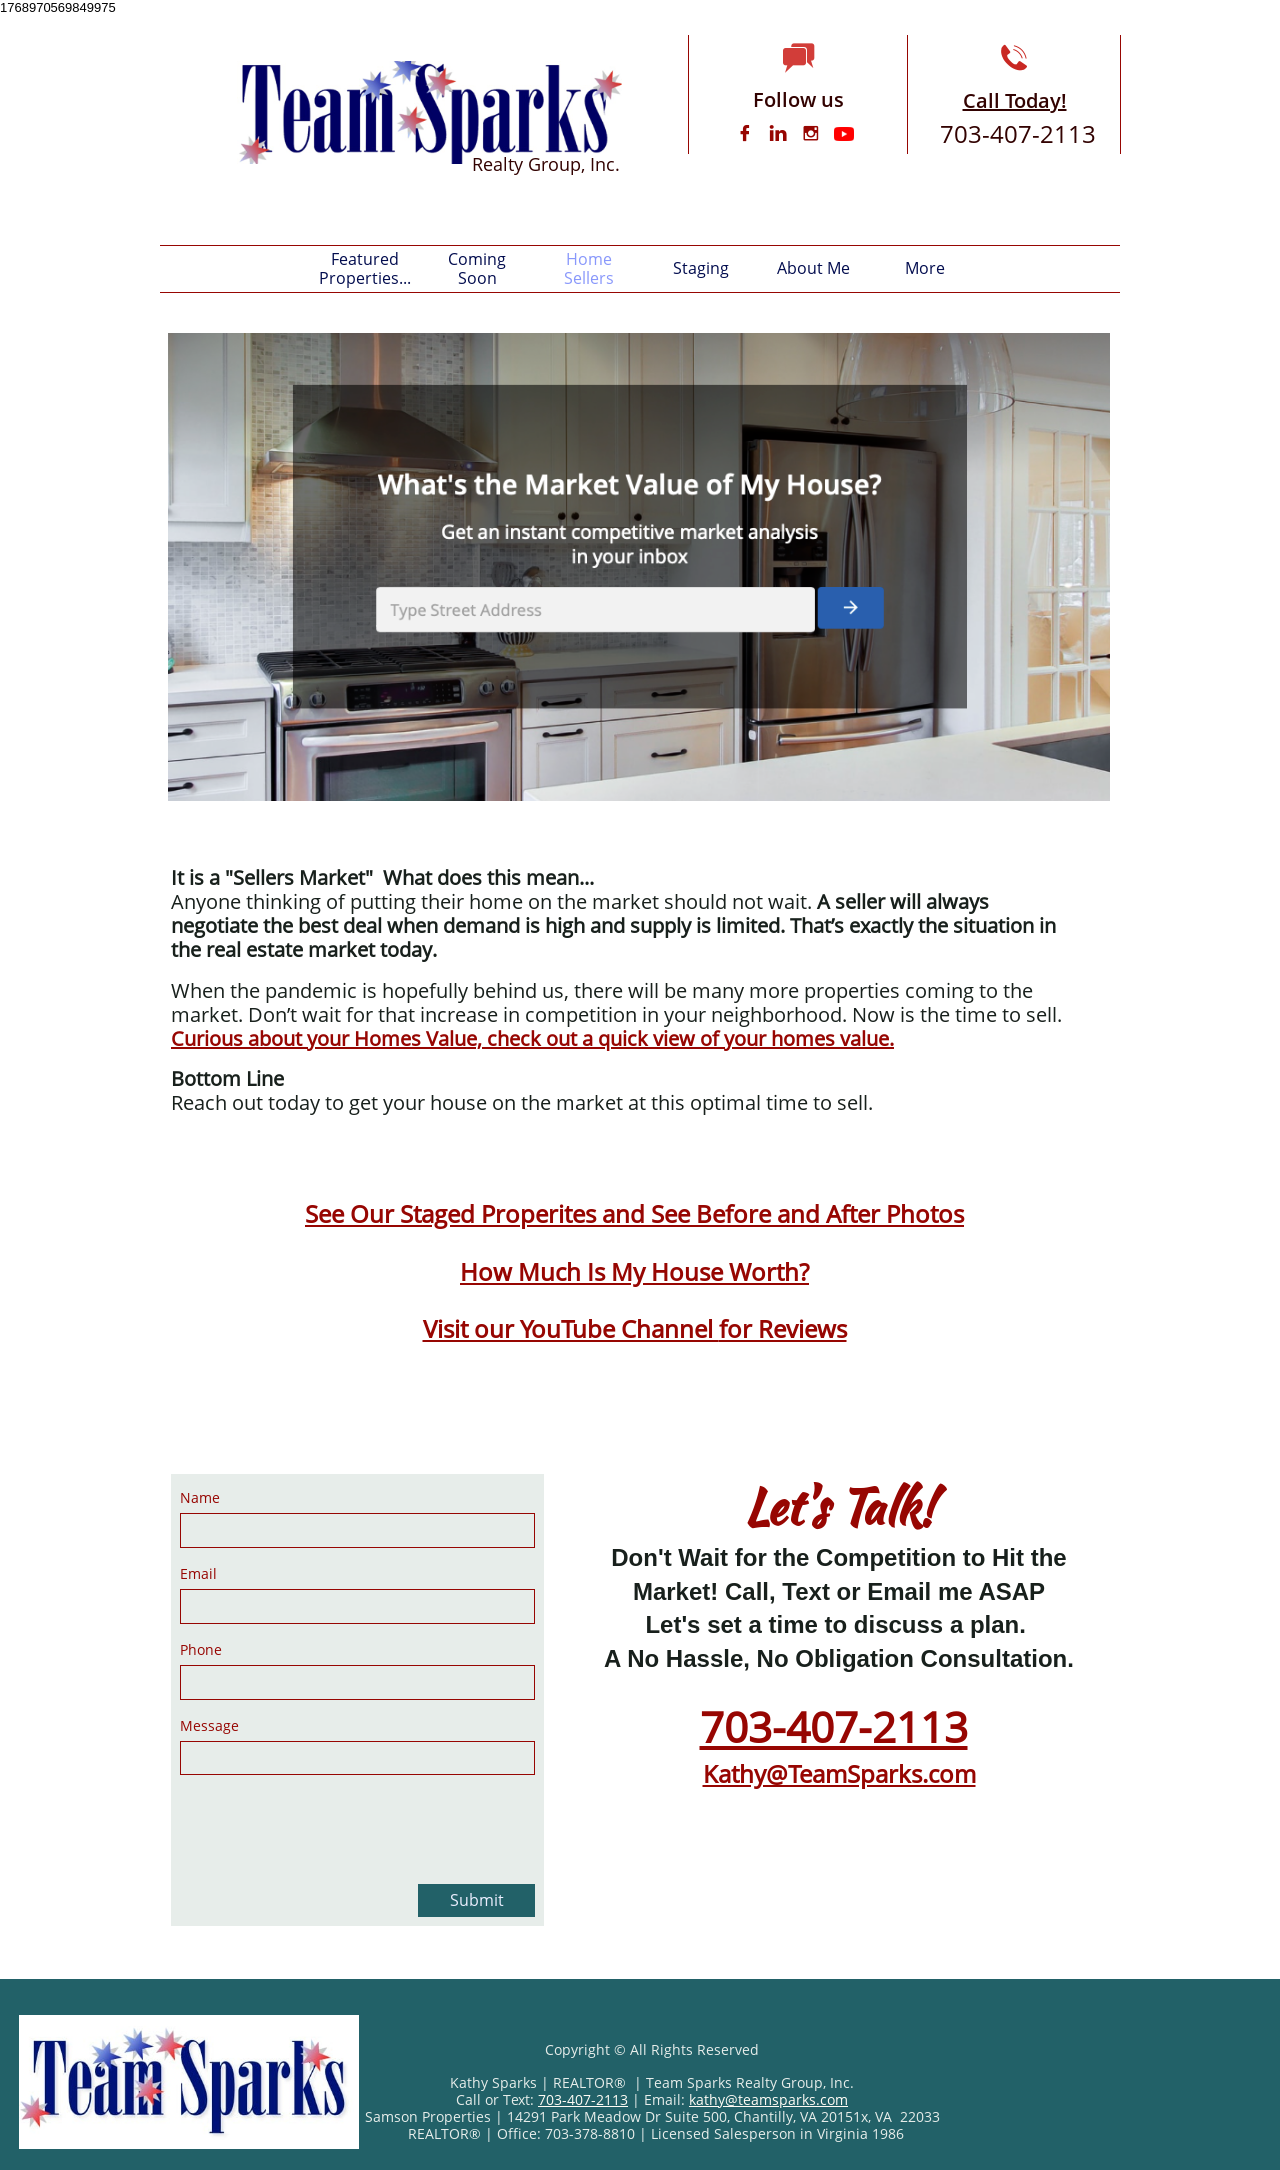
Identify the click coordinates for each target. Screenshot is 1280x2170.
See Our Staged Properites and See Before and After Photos (634, 1213)
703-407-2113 (834, 1726)
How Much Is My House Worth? (634, 1271)
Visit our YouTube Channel (571, 1328)
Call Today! (1015, 100)
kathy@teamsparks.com (768, 2099)
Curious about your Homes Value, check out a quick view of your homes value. (532, 1038)
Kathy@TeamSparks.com (839, 1773)
